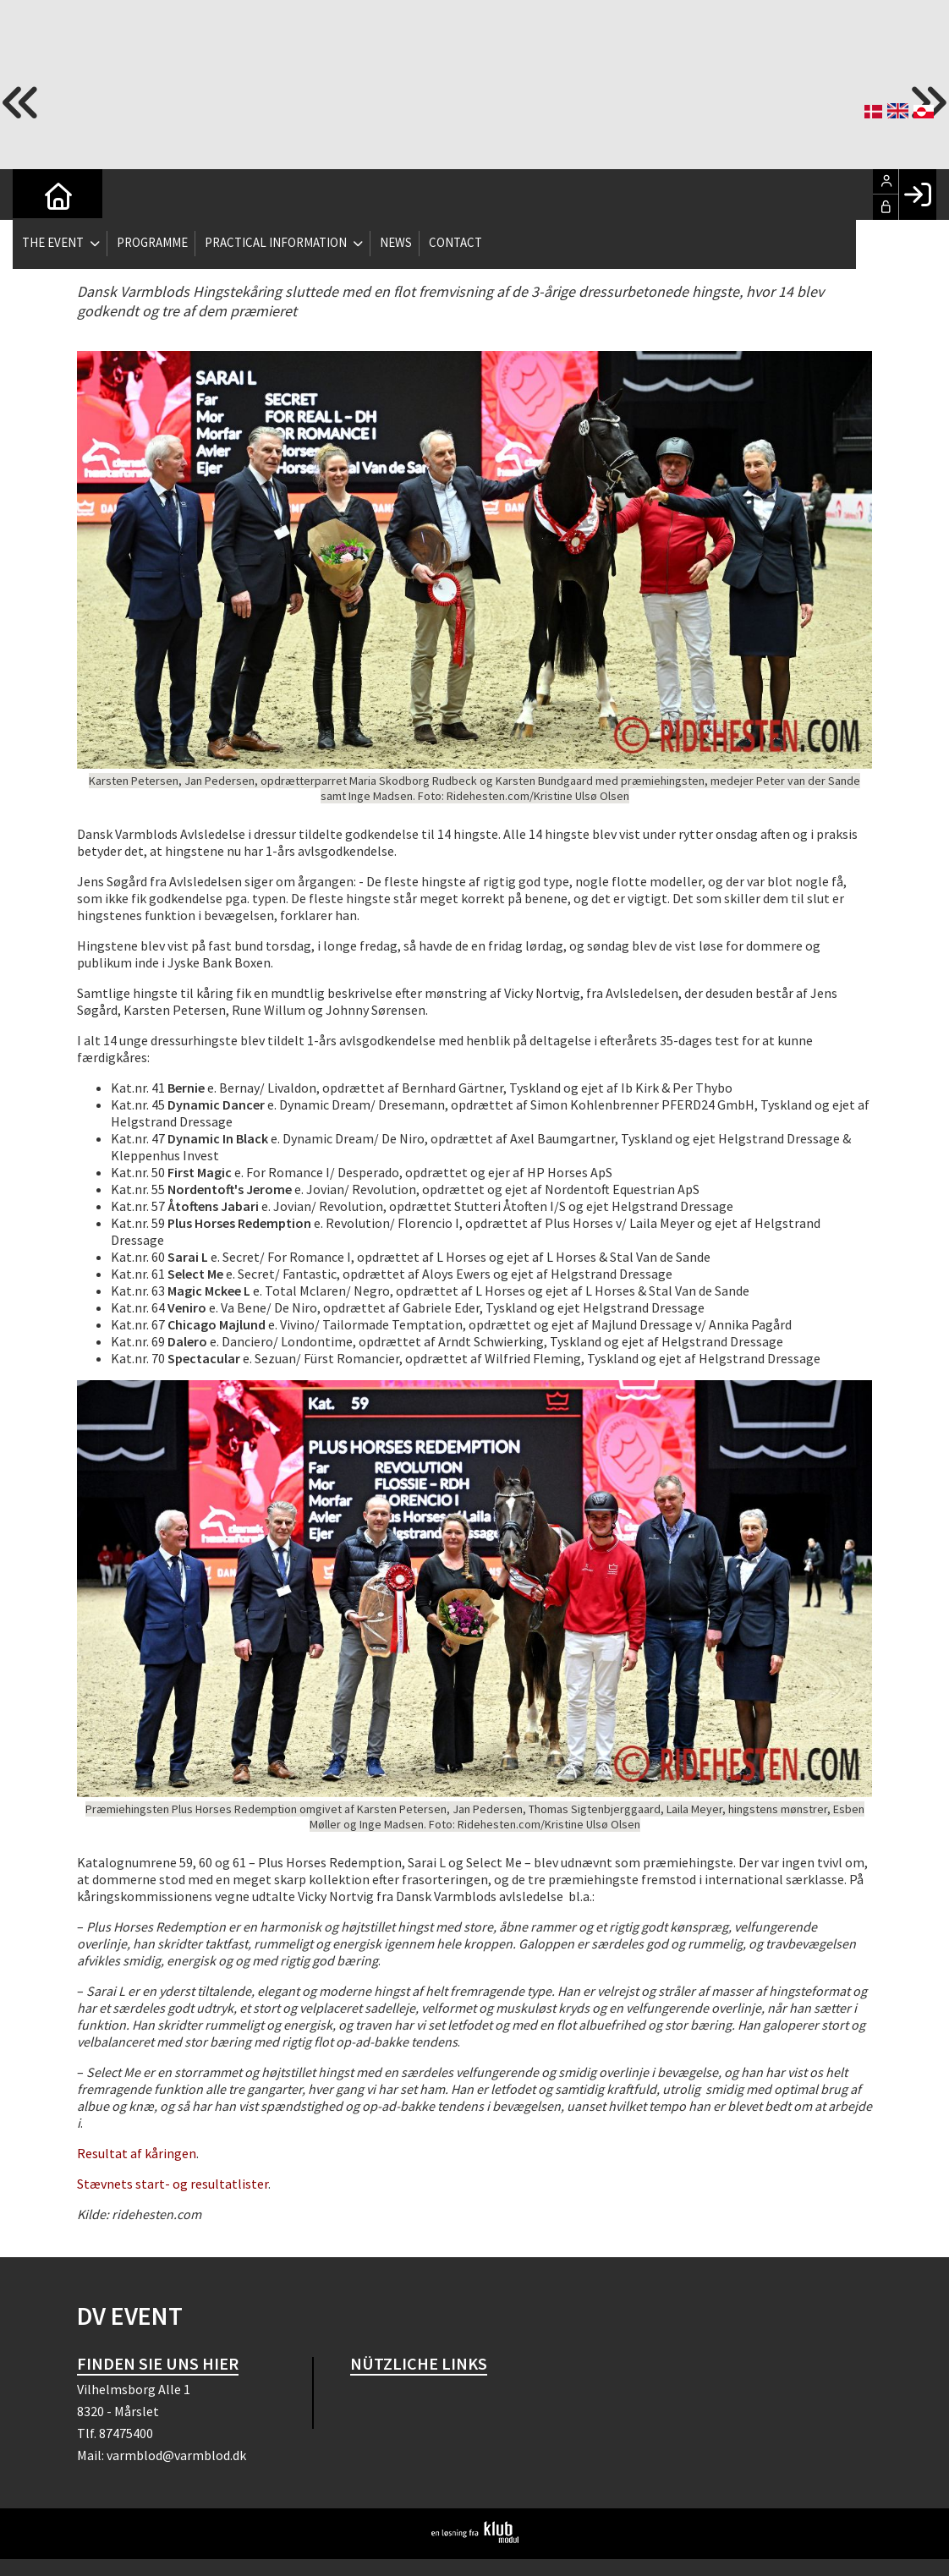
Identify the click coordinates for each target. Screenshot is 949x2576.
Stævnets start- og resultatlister (172, 2183)
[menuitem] (38, 194)
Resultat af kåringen (136, 2153)
